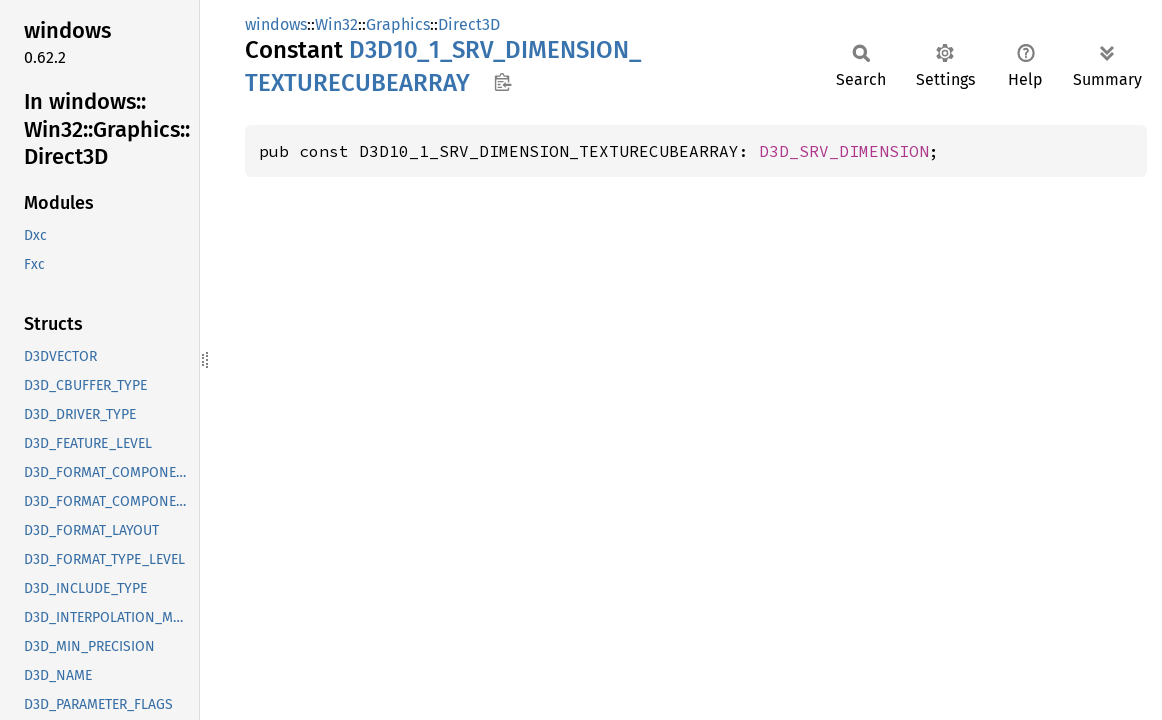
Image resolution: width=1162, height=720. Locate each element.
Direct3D (469, 24)
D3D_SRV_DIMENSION (844, 151)
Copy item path (502, 82)
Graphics (398, 24)
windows (276, 24)
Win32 (336, 24)
